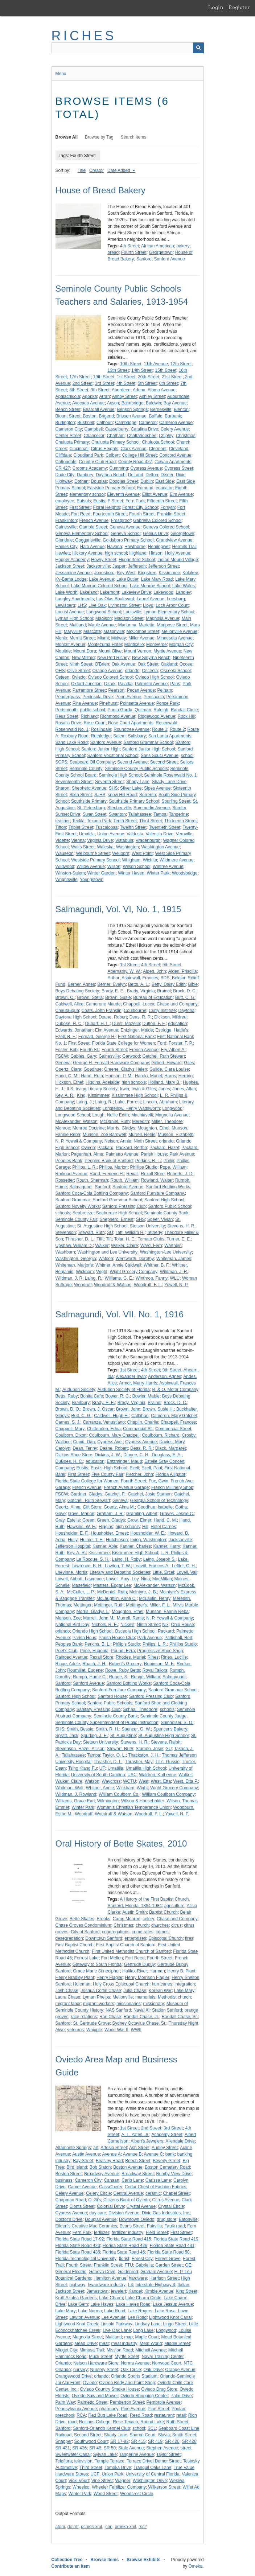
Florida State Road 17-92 (79, 2239)
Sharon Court (142, 2434)
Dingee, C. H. (136, 1454)
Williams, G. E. (119, 1278)
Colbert (113, 455)
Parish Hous (84, 1637)
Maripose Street (172, 624)
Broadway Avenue (101, 2173)
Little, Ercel (163, 1572)
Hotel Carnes (163, 1526)
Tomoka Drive (117, 2467)
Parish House (154, 1154)
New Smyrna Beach (151, 657)
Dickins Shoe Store (73, 1454)
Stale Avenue (131, 2448)
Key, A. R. (64, 1095)
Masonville (113, 631)
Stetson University (147, 1226)
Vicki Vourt (79, 2480)
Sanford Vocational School (113, 755)
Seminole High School (120, 775)
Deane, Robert (113, 1017)
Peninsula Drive (97, 696)
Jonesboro (104, 572)
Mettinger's (136, 1605)
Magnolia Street (88, 2337)
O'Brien (102, 664)
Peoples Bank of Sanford (109, 1160)
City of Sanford (85, 1931)
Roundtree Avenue (131, 729)
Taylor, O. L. (114, 1755)
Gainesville (66, 527)
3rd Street (104, 383)
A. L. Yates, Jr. (135, 2134)
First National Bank (136, 1036)
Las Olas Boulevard (115, 598)
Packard (106, 1147)
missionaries (128, 2003)
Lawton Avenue (84, 2317)
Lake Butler (127, 579)
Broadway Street (138, 2173)
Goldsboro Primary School (128, 540)
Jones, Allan (184, 1088)
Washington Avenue (160, 846)
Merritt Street (82, 638)
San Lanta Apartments (170, 735)
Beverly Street (166, 2160)
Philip (169, 1160)
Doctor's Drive (69, 2219)
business (64, 2180)
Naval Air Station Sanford (157, 2010)
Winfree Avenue (168, 866)
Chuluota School (158, 442)
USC (131, 1774)
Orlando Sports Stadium (134, 2376)
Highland (137, 553)
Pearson (116, 690)
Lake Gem (78, 2304)
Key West (126, 572)
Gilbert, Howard (166, 1062)
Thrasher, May (139, 1761)
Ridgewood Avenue (156, 716)
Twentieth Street (164, 827)
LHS (82, 605)
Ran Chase (110, 2016)
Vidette (62, 840)
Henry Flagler (109, 1977)
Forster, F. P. (181, 1043)
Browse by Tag (99, 137)
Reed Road (141, 2415)
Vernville (184, 833)
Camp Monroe (126, 1918)
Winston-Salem (70, 873)
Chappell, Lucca (138, 1004)
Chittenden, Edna (104, 1428)
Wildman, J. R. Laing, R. (78, 1278)
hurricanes (162, 1984)
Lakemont (109, 592)
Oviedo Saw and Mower (95, 2395)
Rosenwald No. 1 (72, 729)
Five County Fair (107, 1474)
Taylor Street (168, 2454)
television (83, 2461)
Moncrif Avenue (70, 644)
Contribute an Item (71, 2566)
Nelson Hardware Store (96, 2363)
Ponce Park (167, 703)
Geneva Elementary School (81, 533)
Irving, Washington (148, 1539)
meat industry (124, 2343)
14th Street (142, 370)
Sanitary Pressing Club (99, 1709)
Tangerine (178, 814)
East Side (164, 481)
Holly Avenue (177, 553)
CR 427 (62, 468)
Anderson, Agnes (164, 1376)
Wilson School (136, 866)
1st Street (126, 376)
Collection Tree (67, 2559)
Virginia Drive (100, 840)
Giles (189, 1062)
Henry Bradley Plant (74, 1977)
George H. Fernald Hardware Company (111, 1062)
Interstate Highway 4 (155, 2284)
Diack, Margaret (170, 1448)
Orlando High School (92, 1631)
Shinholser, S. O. (177, 1722)
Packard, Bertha (131, 1147)
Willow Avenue (91, 866)
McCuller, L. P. (81, 1591)
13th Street (118, 370)
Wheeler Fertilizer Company (119, 2487)
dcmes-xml (91, 2526)
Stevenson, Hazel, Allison (79, 1748)
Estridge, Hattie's (171, 1030)
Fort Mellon (112, 1957)
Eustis (99, 500)
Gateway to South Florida (97, 1964)
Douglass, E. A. (167, 1454)
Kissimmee (169, 572)
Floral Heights (106, 507)
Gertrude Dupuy (139, 1964)
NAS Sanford (118, 2010)
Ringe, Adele (67, 1663)
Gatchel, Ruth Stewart (163, 1056)
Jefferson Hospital (72, 1546)
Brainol (163, 990)
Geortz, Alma (68, 1507)
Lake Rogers (140, 2310)
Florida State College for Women (123, 1043)
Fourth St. (89, 1049)
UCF (94, 2474)
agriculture (174, 1905)
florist (124, 2258)
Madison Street (129, 618)
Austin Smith (134, 1912)
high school (116, 553)
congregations (115, 1931)
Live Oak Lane (117, 2330)
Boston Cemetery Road (167, 2167)
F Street (115, 500)
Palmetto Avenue (151, 683)
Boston (89, 416)
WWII (136, 2029)
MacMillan (162, 1578)
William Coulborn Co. (119, 1794)
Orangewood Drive (73, 2376)
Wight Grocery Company (133, 1271)
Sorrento (147, 794)
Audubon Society (78, 1389)
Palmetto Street (92, 2402)
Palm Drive (181, 2395)
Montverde (156, 644)
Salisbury (137, 735)
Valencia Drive (159, 833)
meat (104, 2343)
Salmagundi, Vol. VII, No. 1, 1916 (119, 1314)
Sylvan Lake (105, 2454)
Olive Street (78, 670)
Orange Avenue (107, 670)
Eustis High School (109, 1467)
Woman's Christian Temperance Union (134, 1807)
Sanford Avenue (169, 259)
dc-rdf (73, 2526)
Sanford (144, 259)
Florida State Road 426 (125, 2245)
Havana (114, 546)
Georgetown (161, 252)
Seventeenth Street (74, 781)
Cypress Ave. (110, 1441)
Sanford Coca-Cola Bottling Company (91, 1193)
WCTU (129, 1781)
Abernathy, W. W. (124, 971)
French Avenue (94, 520)
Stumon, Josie (149, 1748)
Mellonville (122, 1997)
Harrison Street (164, 2278)
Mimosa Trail (91, 2350)
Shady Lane (137, 781)
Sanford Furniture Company (119, 1689)
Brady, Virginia (141, 990)
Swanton (117, 814)
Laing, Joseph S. (159, 1559)
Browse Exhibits (143, 2559)
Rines (153, 1657)
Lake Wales (183, 585)
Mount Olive (110, 651)
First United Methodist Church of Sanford (131, 1951)
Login (215, 7)
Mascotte (92, 631)
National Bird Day (72, 1624)
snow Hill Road (122, 794)
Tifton (60, 827)
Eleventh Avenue (123, 494)
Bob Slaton (100, 2167)
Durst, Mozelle (126, 1023)
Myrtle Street (127, 2356)
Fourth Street (134, 252)
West (143, 1781)
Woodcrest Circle (136, 2493)
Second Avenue (132, 762)
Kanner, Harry (166, 1546)
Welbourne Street (93, 853)
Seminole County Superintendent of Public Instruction (107, 1722)
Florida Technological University (86, 2258)
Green (88, 1520)
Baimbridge (133, 403)
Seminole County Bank (166, 1212)
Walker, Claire (124, 1245)
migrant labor (68, 2003)
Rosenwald (166, 722)
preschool (64, 2415)
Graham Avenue (156, 2271)
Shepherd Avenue (89, 788)
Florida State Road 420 (77, 2245)
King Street (186, 2291)
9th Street (100, 389)
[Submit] (198, 47)
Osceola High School (135, 1631)
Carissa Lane (158, 2180)
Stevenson (65, 1232)
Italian (183, 2284)
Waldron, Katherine (157, 1774)
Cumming (118, 468)
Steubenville (119, 807)
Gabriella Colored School (157, 520)
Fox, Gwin (158, 1481)
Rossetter (64, 1180)
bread (113, 252)
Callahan (139, 1415)
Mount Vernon (137, 651)
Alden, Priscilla (182, 971)
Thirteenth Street (180, 820)
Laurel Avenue (151, 598)
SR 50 (110, 2448)
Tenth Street (125, 820)
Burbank (173, 416)
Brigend (106, 416)
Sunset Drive (68, 814)
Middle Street (177, 2343)
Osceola (150, 670)
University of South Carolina (98, 1774)
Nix (165, 1624)
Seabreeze (83, 1212)
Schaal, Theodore (140, 1709)
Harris (170, 1075)
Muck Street (100, 2356)
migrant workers (98, 2003)
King (81, 1095)
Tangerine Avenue (136, 2454)
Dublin (146, 481)
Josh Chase (66, 1990)
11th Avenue (156, 363)
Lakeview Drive (136, 592)
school (187, 755)
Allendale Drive (180, 2141)
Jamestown (98, 2291)
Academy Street (166, 2134)
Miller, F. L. (159, 1605)
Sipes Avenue (157, 788)
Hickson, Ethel (69, 1082)
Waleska (105, 846)
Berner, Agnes (81, 984)
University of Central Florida (153, 2474)
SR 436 (79, 2448)
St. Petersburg (91, 807)
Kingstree (147, 572)
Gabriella (144, 2265)
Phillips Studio (143, 1167)
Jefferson (137, 566)
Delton (151, 474)
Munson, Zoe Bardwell (104, 1134)
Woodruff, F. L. (148, 1284)
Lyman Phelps (96, 1997)
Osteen (62, 677)
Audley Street (165, 2147)
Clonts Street (81, 2206)
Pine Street (158, 2408)
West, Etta (161, 1781)
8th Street (78, 389)
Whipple (94, 2029)
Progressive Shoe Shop (160, 1650)
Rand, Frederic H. (107, 1173)
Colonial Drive (110, 2206)
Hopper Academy (72, 559)
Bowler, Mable (146, 1396)
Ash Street (139, 2147)
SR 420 (172, 2441)
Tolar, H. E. (125, 1239)
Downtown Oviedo (136, 2219)
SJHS (100, 794)
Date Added (119, 170)
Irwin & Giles (144, 1088)
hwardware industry (107, 2284)
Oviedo (79, 677)
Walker (102, 1245)
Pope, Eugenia (94, 1650)
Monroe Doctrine (89, 1128)
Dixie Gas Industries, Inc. (166, 2212)
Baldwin (153, 403)
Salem (119, 735)
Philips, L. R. (84, 1167)
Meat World (151, 2343)
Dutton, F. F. (154, 1023)
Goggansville (87, 540)
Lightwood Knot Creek (76, 2323)
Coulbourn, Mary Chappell (114, 1435)
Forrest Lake (86, 1957)
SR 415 (138, 2441)
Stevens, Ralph (165, 1742)
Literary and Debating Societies (120, 1572)
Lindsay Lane (147, 2323)
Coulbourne (135, 1010)
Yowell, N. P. (176, 1284)
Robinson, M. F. (159, 1663)
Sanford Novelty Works (77, 1206)
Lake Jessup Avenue (173, 2304)
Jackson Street (69, 566)
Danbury (85, 474)
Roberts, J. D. (180, 1173)
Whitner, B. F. (156, 1265)
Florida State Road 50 (168, 2252)
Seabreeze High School (119, 1212)
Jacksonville (98, 566)
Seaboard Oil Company (92, 762)
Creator (96, 170)
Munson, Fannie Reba (167, 1611)
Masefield (81, 1585)
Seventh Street (109, 781)
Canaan (111, 2180)
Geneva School (125, 533)
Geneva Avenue (125, 527)
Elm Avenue (181, 494)
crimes (162, 1931)
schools (62, 1212)
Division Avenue (123, 2212)
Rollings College (95, 2421)
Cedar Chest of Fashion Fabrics (155, 2186)
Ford (161, 1043)
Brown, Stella (90, 997)
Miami (103, 638)
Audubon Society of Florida (124, 1389)
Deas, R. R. (140, 1017)
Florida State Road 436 (77, 2252)
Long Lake (143, 2330)
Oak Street (147, 664)
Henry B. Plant (181, 1971)
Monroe (62, 1128)
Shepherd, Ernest (116, 1219)
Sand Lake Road (71, 742)
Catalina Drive (144, 429)
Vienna (78, 840)
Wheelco (81, 2487)
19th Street (104, 376)
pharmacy (109, 2408)
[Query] (128, 47)
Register (239, 7)
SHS (113, 788)
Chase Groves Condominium (83, 1925)
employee (64, 500)
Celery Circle (98, 2193)
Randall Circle (184, 709)
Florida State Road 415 (128, 2239)
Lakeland (89, 592)
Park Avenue (181, 1154)
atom (60, 2526)
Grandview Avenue (174, 540)
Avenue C (153, 2154)
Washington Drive (150, 2480)
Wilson (113, 866)
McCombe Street (143, 631)
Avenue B (132, 2154)
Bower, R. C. (118, 1396)
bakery (182, 245)
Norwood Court (166, 2363)
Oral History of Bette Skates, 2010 (121, 1843)
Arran (104, 396)
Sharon (62, 788)
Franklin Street (171, 514)
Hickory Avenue (87, 553)
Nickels (127, 1624)
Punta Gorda (120, 709)
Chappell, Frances (178, 1422)
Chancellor (94, 435)
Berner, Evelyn (112, 984)
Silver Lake (130, 788)
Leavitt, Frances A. (151, 1565)
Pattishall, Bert (178, 1637)
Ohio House (182, 1624)
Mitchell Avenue (150, 2350)
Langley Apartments (74, 598)
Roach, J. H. (94, 1663)
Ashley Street (152, 396)
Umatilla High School (146, 1768)
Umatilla (87, 833)
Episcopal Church (165, 1938)
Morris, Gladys (121, 1128)
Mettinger (83, 1605)
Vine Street (102, 2480)
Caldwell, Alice (69, 1004)
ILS (70, 1088)
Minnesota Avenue (175, 638)
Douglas (99, 481)
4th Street (129, 245)
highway (77, 2284)
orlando (132, 670)
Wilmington (108, 1800)
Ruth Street (177, 2421)
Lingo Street (174, 2323)
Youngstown (91, 879)
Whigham (131, 860)
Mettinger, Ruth (108, 1605)
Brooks (103, 1918)
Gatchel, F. (114, 1494)
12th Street (181, 363)
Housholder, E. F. (72, 1533)
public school (92, 709)
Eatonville (188, 2219)
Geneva (63, 1062)
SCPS (61, 762)
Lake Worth (66, 592)
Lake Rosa (165, 2310)
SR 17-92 (119, 2441)
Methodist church (174, 1997)
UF (102, 1768)
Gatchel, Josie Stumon (150, 1494)
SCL (152, 2428)
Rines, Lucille (174, 1657)
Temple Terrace (109, 2461)
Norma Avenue (135, 2363)
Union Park (112, 2474)
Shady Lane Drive (169, 781)
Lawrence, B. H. (86, 1565)
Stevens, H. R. (181, 1226)
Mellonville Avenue (179, 631)
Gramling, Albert (141, 1513)
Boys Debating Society (77, 990)
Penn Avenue (128, 696)
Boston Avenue (128, 2167)
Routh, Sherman (92, 1180)
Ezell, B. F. (65, 1036)
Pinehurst (108, 703)
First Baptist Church (74, 1944)
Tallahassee (139, 814)
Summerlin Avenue (151, 807)
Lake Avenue (101, 579)
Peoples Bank (68, 1160)
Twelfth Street (133, 827)
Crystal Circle (171, 2206)
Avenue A (111, 2154)
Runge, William (145, 1676)
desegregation (69, 1938)
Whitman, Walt (69, 1787)
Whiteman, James (173, 1258)
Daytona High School (75, 1017)
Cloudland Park (88, 455)
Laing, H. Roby (126, 1559)
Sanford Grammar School (148, 742)
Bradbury (81, 1402)
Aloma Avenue (162, 389)
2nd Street (82, 383)
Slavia (164, 2434)
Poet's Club (66, 1650)
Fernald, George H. (97, 1036)
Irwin (124, 1088)
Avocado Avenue (88, 403)
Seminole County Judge (163, 1716)
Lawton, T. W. (118, 1565)
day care (97, 2212)
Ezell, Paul (151, 1467)
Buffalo (155, 416)
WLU (175, 1278)
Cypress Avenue (146, 468)
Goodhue (93, 1069)
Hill (145, 1526)
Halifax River (134, 1971)
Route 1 (159, 729)
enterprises (135, 1938)
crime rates (142, 1931)
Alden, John (154, 971)
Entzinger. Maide (136, 1030)
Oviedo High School (154, 677)
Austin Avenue (86, 2154)
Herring (185, 1075)
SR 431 (62, 2448)
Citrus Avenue (166, 2199)
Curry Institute (162, 1010)
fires (189, 1938)
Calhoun (104, 422)
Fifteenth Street (162, 500)
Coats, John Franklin (102, 1010)
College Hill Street (139, 455)
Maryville (72, 631)
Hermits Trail (184, 546)
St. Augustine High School (102, 1226)
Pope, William (173, 1167)
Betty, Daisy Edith (169, 984)
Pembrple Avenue (164, 2402)
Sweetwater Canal (73, 2454)
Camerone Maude (103, 1004)
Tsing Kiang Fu (82, 1768)
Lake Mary (184, 1990)
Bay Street (83, 2160)
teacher (62, 820)
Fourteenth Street (110, 514)
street (186, 2448)
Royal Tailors (155, 1670)
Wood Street (106, 2493)
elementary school (86, 494)
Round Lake (152, 2421)
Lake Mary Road (157, 579)
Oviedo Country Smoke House (109, 2389)
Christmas (186, 435)
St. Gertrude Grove (91, 2023)
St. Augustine (123, 1735)
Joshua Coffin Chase (101, 1990)
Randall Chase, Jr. (141, 2016)
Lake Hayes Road (133, 2304)
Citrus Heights (104, 448)
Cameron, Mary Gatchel (174, 1415)
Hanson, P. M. (119, 1075)
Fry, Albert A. (173, 1049)
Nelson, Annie (117, 1141)
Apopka (89, 396)
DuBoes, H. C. (69, 1461)
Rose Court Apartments (130, 722)
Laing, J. (85, 1101)
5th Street (147, 383)
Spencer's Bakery (170, 1729)
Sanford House (112, 1696)
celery (148, 1918)
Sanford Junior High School (148, 749)
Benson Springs (132, 409)
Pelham (164, 690)
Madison (103, 618)
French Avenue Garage (126, 1487)
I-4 (130, 2284)
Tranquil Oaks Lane (152, 2467)
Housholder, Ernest (109, 1533)
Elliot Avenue (154, 494)
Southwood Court (91, 2441)
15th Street (165, 370)
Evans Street (132, 2226)
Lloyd (148, 605)
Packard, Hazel (164, 1147)
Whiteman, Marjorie (74, 1265)
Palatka (125, 683)
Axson (113, 403)
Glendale (64, 540)
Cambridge (125, 422)
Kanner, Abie (104, 1546)
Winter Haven (131, 873)
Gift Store (92, 1507)
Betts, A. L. (138, 984)
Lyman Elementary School (169, 611)
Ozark (110, 683)
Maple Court (147, 2337)
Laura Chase (68, 1997)
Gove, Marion (81, 1513)
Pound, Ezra (123, 1650)
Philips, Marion (113, 1167)
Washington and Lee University (107, 1252)
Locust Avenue (69, 611)
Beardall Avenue (99, 409)
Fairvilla (154, 2226)
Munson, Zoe (68, 1618)
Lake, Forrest (128, 1101)
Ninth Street (80, 664)
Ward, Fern (151, 1245)
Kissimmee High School (135, 1095)
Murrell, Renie (142, 1134)
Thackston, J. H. (144, 1755)
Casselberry (116, 429)
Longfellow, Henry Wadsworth (131, 1108)
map (128, 2337)
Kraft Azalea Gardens (76, 2297)
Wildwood (64, 866)
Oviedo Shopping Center (144, 2395)
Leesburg (176, 598)
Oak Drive (153, 2369)
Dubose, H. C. (69, 1023)
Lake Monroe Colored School (99, 585)
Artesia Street (113, 2147)
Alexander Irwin (131, 1376)
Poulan (178, 2408)
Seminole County (85, 768)
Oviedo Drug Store (159, 2389)
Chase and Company (177, 1004)
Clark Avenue (134, 448)
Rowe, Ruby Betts (122, 1670)
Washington (127, 846)
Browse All (66, 137)
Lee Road (137, 2317)
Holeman (81, 1984)
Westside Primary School (95, 860)
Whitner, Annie (100, 1787)
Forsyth (167, 507)
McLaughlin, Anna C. (116, 1598)
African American (157, 245)
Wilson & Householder (142, 1800)
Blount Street (68, 416)
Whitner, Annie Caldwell (118, 1265)
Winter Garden (101, 873)
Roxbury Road (75, 735)
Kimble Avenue (158, 2291)
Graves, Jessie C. (177, 1513)
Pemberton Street (127, 2402)
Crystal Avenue (141, 2206)
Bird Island (76, 2167)
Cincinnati (79, 448)
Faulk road (174, 2226)
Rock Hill (186, 716)
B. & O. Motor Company (175, 1389)
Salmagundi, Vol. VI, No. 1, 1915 (118, 909)
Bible (193, 984)
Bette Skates (82, 1918)
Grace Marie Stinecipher (96, 1971)
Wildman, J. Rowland (75, 1794)
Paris (175, 683)
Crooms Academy (90, 468)
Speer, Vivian (160, 1219)
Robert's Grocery (125, 1663)
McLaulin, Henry (154, 1598)
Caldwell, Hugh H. (111, 1415)
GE (188, 2265)
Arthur (114, 977)
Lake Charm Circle (143, 2297)
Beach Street (68, 409)
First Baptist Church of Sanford (126, 1944)
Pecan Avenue (141, 690)
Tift (109, 1239)
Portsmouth (66, 709)
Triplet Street (81, 827)
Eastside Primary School (111, 487)
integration (184, 1984)
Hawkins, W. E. (81, 1526)
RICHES (84, 35)
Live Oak (97, 605)
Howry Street (103, 559)
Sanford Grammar (72, 1199)
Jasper (119, 566)
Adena (139, 389)
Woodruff (82, 1284)
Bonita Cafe (91, 1396)
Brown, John (128, 1409)
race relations (84, 2016)
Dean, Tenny (85, 1448)
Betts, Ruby (66, 1396)
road (72, 2421)
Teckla (78, 820)
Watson (105, 1258)
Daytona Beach (111, 474)
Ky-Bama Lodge (71, 579)
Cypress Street (178, 468)
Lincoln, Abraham (160, 1101)
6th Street (168, 383)
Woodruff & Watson (112, 1284)
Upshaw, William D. (74, 1245)
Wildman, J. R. (174, 1271)
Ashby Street (124, 396)
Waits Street (83, 846)
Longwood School (103, 611)
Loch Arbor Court (172, 605)
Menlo (61, 638)
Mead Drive (85, 2343)
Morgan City (181, 644)
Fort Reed (80, 514)
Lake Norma (90, 2310)
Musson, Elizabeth (175, 1134)
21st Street (171, 376)
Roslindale (101, 729)
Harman (157, 1971)
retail (181, 2415)
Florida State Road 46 (124, 2252)
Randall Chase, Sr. (179, 2016)
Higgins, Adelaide (102, 1082)
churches (160, 1925)
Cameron (148, 422)
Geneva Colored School (166, 527)
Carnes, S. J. (68, 1422)
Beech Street (137, 2160)
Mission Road (120, 2350)
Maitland (77, 624)
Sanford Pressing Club (124, 1206)
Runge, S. (118, 1676)
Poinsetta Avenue (137, 703)
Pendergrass (67, 696)
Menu (60, 73)
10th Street (130, 363)
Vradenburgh (148, 840)
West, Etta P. (185, 1781)
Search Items (134, 137)
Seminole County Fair (76, 1219)
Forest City (142, 2258)
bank (170, 2154)
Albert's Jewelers (147, 2141)
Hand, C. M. (67, 1075)
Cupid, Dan (84, 1441)
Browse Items (104, 2559)
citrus (176, 1925)
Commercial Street (173, 1428)
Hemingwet (159, 546)
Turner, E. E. (179, 1239)
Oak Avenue (123, 664)
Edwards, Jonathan (74, 1030)
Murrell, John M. (98, 1618)
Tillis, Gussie (167, 1761)
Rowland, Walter (157, 1180)
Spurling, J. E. (94, 1735)
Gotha (181, 1507)
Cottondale (66, 461)
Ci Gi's (94, 2199)
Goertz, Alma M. (119, 1507)
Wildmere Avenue (177, 860)
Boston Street (68, 2173)
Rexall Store (152, 1173)
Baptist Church (163, 1912)
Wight (101, 1271)
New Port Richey (113, 657)
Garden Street (168, 2265)
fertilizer (101, 2232)
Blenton (181, 409)
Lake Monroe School (150, 585)
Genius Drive (155, 533)
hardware (138, 2278)
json (108, 2526)
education (177, 1023)
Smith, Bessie (80, 1729)
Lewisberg (65, 605)
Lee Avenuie (114, 2317)
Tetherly (154, 1232)
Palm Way (65, 2402)
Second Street (164, 762)
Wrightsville (66, 879)
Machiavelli (142, 1115)
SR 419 (155, 2441)
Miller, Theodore (167, 1121)
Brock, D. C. (185, 990)
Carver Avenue (82, 2186)
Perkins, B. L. (148, 1160)
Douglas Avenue (100, 2219)
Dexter (167, 474)
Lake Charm (111, 2297)
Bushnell (85, 422)
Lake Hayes (101, 2304)
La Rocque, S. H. (93, 1559)
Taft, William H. (129, 1232)
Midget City (66, 2350)
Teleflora (63, 2461)
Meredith (140, 1121)
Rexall (132, 1173)
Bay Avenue (175, 403)
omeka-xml (125, 2526)
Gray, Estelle (67, 1520)
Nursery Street (104, 2369)
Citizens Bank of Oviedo (126, 2199)
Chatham (116, 435)
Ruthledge (101, 735)
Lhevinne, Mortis (71, 1572)
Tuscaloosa (106, 827)
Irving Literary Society (97, 1088)
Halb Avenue (92, 546)
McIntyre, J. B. (143, 1591)
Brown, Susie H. (158, 1409)
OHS (60, 670)
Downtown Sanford (103, 1938)
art (95, 2147)
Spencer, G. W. (136, 1729)
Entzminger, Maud (124, 1461)
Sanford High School (164, 1199)
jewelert (118, 2291)
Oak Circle (131, 2369)
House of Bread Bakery (100, 190)
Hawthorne (134, 546)
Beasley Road (109, 2160)
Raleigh (160, 709)
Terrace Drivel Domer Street (154, 2461)
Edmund (145, 487)
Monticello (134, 644)
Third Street (150, 820)
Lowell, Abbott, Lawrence (79, 1578)
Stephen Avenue (162, 2448)
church (142, 1925)
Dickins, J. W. (108, 1454)
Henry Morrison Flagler (147, 1977)
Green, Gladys (111, 1520)
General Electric (70, 2271)
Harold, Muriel (148, 1075)
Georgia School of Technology (159, 1500)
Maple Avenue (102, 624)
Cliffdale (63, 455)
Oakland (169, 664)
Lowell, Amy (117, 1578)
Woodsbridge (185, 873)
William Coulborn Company (168, 1794)
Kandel (135, 2291)
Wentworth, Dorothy (134, 1258)
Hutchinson (117, 1539)
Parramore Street (89, 690)
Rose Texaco (125, 2421)
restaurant (164, 2415)
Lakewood (163, 592)
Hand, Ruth (92, 1075)
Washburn (65, 1252)
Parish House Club (117, 1637)
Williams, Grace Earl (75, 1800)
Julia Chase (134, 1990)
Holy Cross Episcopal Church (121, 1984)
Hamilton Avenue (110, 2278)
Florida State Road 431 (172, 2245)
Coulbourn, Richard (160, 1435)
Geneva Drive (102, 2271)
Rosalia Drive (68, 722)
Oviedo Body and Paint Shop (127, 2382)
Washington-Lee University (166, 1252)
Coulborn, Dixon (71, 1435)
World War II (116, 2029)
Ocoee (186, 664)
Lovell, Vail (187, 1572)
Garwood (131, 1056)
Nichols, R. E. (105, 1624)
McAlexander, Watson (76, 1121)
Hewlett (62, 553)
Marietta (146, 624)
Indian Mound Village (177, 559)
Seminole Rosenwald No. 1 (170, 775)
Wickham (85, 1271)
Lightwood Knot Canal (170, 2317)
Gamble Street (93, 527)
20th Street (148, 376)
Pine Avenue (85, 703)
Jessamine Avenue (73, 572)
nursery (80, 2369)
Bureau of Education (153, 997)
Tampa (159, 814)
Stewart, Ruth (91, 1232)
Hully (73, 1539)
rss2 (143, 2526)
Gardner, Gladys (86, 1494)
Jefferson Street (163, 566)
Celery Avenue (175, 429)
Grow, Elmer (139, 1520)
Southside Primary (89, 801)
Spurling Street (175, 801)
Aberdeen (121, 389)
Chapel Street (176, 2193)
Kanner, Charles (135, 1546)
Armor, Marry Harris (138, 1383)
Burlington (65, 422)
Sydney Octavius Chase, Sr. (139, 2023)
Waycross (111, 1781)
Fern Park (135, 500)
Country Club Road (97, 461)
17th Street (80, 376)
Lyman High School (74, 618)
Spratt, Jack (66, 1735)
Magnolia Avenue (162, 618)
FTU (128, 2265)
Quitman (143, 709)
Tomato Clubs (151, 1239)
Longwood (172, 1108)
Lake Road (114, 2310)
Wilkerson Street (164, 2487)
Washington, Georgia (75, 1258)
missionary (153, 2003)
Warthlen (173, 1245)
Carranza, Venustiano (104, 1422)
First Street (80, 507)
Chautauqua (67, 1010)
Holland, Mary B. (164, 1082)
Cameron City (68, 429)
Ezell (134, 1467)
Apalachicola (67, 396)
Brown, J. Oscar (98, 1409)
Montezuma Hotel (105, 644)
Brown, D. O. (68, 1409)
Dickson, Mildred (170, 1017)
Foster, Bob (66, 1049)
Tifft (99, 1239)
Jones (164, 1088)
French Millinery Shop (172, 1487)
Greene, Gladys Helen (125, 1069)
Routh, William (125, 1180)
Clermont (157, 448)
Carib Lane (132, 2180)
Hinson (155, 553)
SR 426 (189, 2441)
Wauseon (64, 853)
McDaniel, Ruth (114, 1121)
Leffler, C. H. (184, 1565)
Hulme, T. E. (92, 1539)
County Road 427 (135, 461)
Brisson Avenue (131, 416)
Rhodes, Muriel (130, 1657)
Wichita (150, 860)
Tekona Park (99, 820)
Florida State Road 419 (175, 2239)
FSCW (61, 1056)
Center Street (68, 435)
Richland (89, 716)
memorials (145, 1997)
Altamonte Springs (73, 2147)
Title (82, 170)
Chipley (166, 435)
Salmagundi (80, 1186)
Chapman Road (70, 2199)
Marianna (127, 624)
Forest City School (140, 507)
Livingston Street (124, 605)
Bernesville (161, 409)
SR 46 (95, 2448)
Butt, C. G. (185, 997)
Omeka (195, 2566)
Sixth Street (80, 794)
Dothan (81, 481)
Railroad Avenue (71, 1173)
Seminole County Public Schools (136, 768)
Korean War (160, 1990)
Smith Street (184, 2434)
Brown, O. (65, 997)
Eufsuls (84, 500)
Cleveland (178, 448)
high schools (134, 1082)
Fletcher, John (139, 1474)
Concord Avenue (175, 455)
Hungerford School (137, 559)
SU (110, 1232)
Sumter (179, 807)
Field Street (157, 2232)
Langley (183, 592)
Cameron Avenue (176, 422)
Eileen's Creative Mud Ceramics (86, 2226)
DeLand (135, 474)
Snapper (63, 2441)
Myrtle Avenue (167, 651)
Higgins (106, 1526)
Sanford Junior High (100, 749)
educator (164, 487)
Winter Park (158, 873)
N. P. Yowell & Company (78, 1141)
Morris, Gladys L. (93, 1611)
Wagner (123, 2480)
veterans (75, 2029)
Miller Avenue (141, 638)
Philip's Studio (126, 1644)
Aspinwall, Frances (140, 977)
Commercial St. (138, 1428)
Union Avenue (110, 833)
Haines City (66, 546)
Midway (118, 638)
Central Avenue (128, 2193)
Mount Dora (84, 651)
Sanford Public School (169, 1206)
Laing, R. (104, 1101)
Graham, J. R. (110, 1513)
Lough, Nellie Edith (110, 1115)
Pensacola (154, 696)
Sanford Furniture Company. (157, 1193)
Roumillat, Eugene (85, 1670)
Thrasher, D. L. (79, 1239)
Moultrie (63, 651)
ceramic (153, 2193)
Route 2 (177, 729)
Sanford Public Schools (109, 1702)
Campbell (94, 429)
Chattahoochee (141, 435)
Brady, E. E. (113, 990)
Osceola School (175, 670)
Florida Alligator (171, 1474)
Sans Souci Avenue (159, 755)
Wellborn (120, 853)
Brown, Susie (118, 997)
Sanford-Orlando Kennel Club (101, 2428)
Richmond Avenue (117, 716)
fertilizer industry (127, 2232)
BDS (165, 977)
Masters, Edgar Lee (112, 1585)
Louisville (132, 611)
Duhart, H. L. (97, 1023)
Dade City (65, 474)
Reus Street (66, 716)
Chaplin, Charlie (142, 1422)
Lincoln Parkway (116, 2323)
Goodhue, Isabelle (155, 1507)
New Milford (83, 657)
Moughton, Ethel (153, 1128)
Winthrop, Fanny (152, 1278)
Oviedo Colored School (110, 677)
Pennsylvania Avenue (76, 2408)
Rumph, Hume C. (90, 1676)
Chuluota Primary (72, 442)
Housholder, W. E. (147, 1533)
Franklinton (66, 520)
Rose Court (95, 722)
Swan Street (94, 814)
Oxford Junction (86, 683)
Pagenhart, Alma (87, 1154)
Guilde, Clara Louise (169, 1069)
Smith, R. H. (107, 1729)
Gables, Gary (83, 1056)
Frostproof (121, 520)
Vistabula (124, 840)
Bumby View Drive (174, 2173)
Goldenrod (128, 2271)
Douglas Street (123, 481)
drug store (166, 2219)
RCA (81, 2415)
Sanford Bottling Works (168, 1186)
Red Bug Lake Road (107, 2415)
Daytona (186, 1010)
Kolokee (190, 572)
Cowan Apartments (173, 461)
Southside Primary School (134, 801)
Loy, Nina (141, 1578)
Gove (60, 1513)
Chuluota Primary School (115, 442)
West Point (142, 853)
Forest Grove (168, 2258)
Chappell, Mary (70, 1428)
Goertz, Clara (68, 1069)
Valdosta (135, 833)
